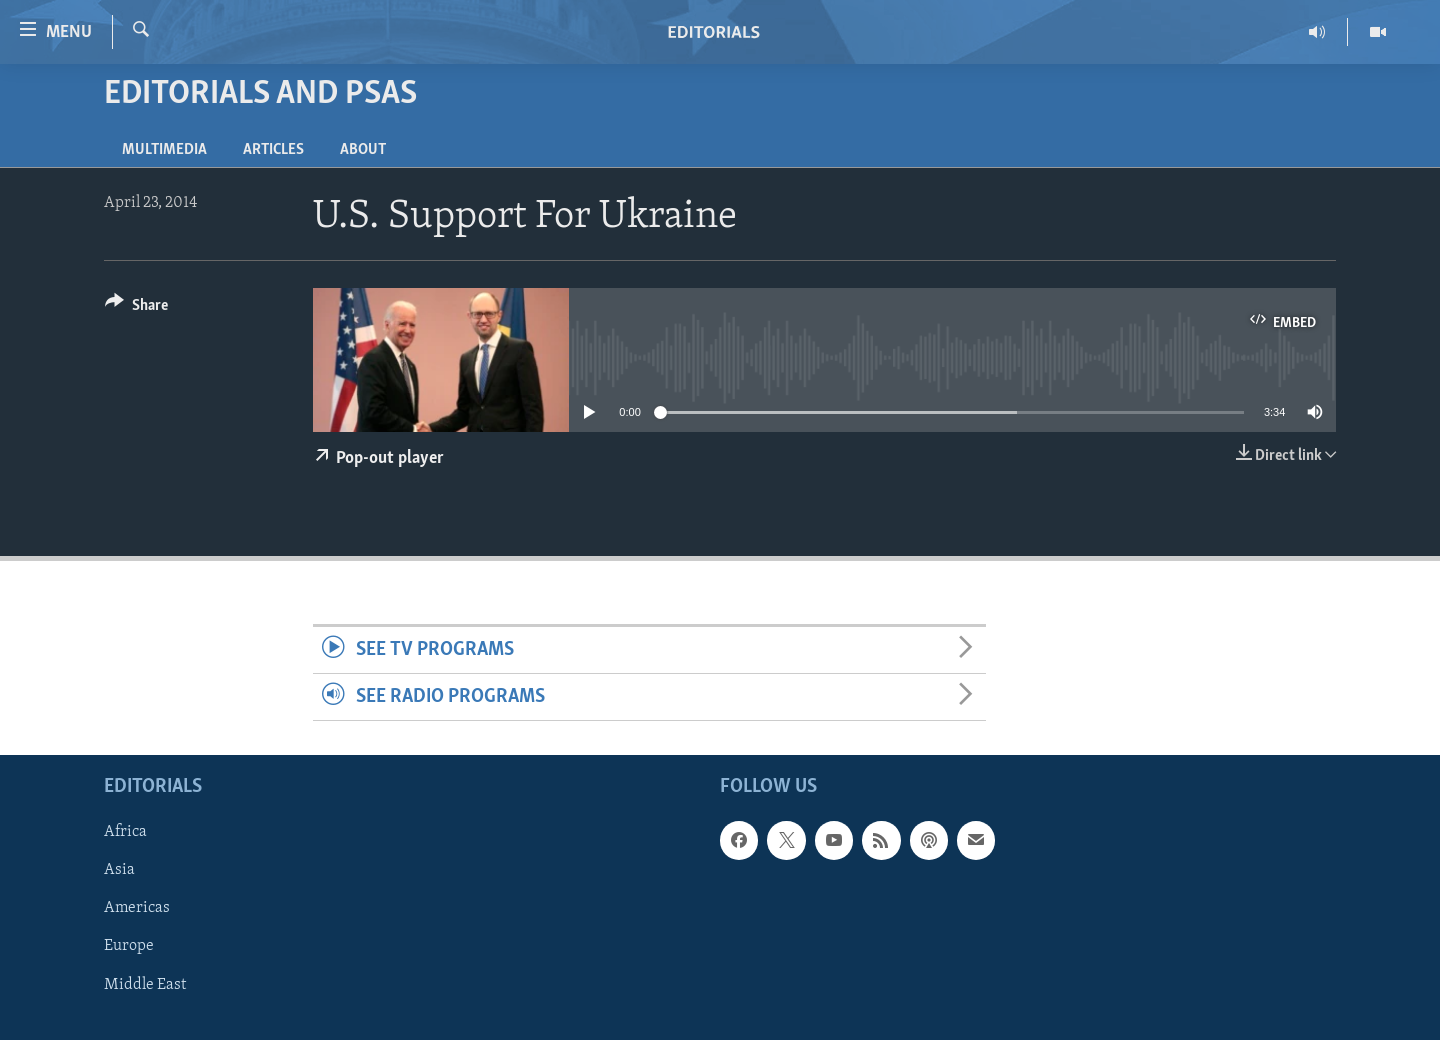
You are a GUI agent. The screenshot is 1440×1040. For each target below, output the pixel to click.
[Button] (136, 308)
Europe (129, 947)
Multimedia (164, 150)
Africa (125, 833)
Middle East (145, 985)
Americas (137, 909)
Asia (119, 871)
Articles (273, 150)
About (363, 150)
